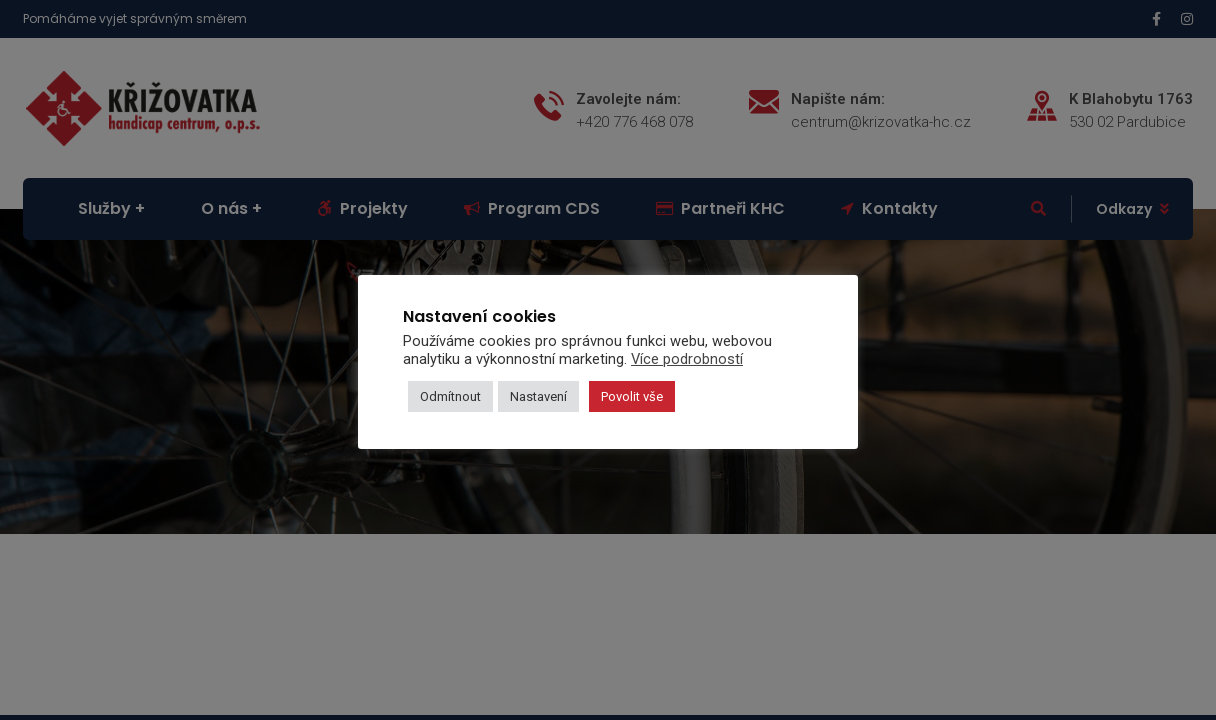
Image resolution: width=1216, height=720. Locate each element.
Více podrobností (687, 359)
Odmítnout (450, 396)
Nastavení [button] (538, 396)
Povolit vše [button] (632, 396)
